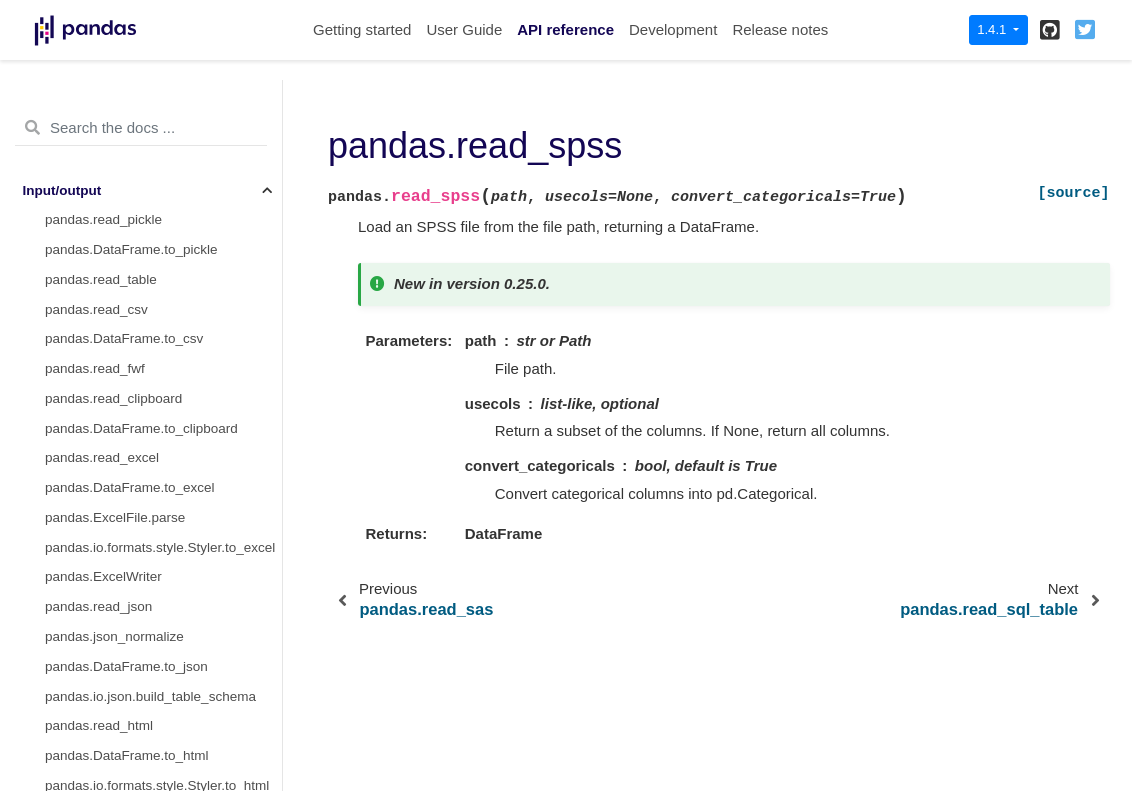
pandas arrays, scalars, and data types (139, 701)
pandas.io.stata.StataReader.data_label (163, 492)
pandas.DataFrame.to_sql (122, 373)
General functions (76, 611)
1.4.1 (993, 29)
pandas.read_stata (101, 433)
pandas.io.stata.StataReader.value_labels (163, 522)
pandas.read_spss (104, 254)
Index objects (63, 730)
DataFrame (57, 671)
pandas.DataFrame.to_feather (135, 105)
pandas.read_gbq (97, 403)
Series (42, 641)
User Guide (464, 29)
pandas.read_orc (95, 195)
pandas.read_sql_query (115, 314)
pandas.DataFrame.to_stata (128, 462)
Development (673, 29)
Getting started (362, 29)
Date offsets (59, 760)
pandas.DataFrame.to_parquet (137, 165)
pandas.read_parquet (109, 135)
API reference (565, 29)
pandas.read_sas (97, 224)
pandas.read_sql (95, 343)
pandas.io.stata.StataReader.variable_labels (163, 552)
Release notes (780, 29)
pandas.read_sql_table (113, 284)
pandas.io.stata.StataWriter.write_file (154, 582)
